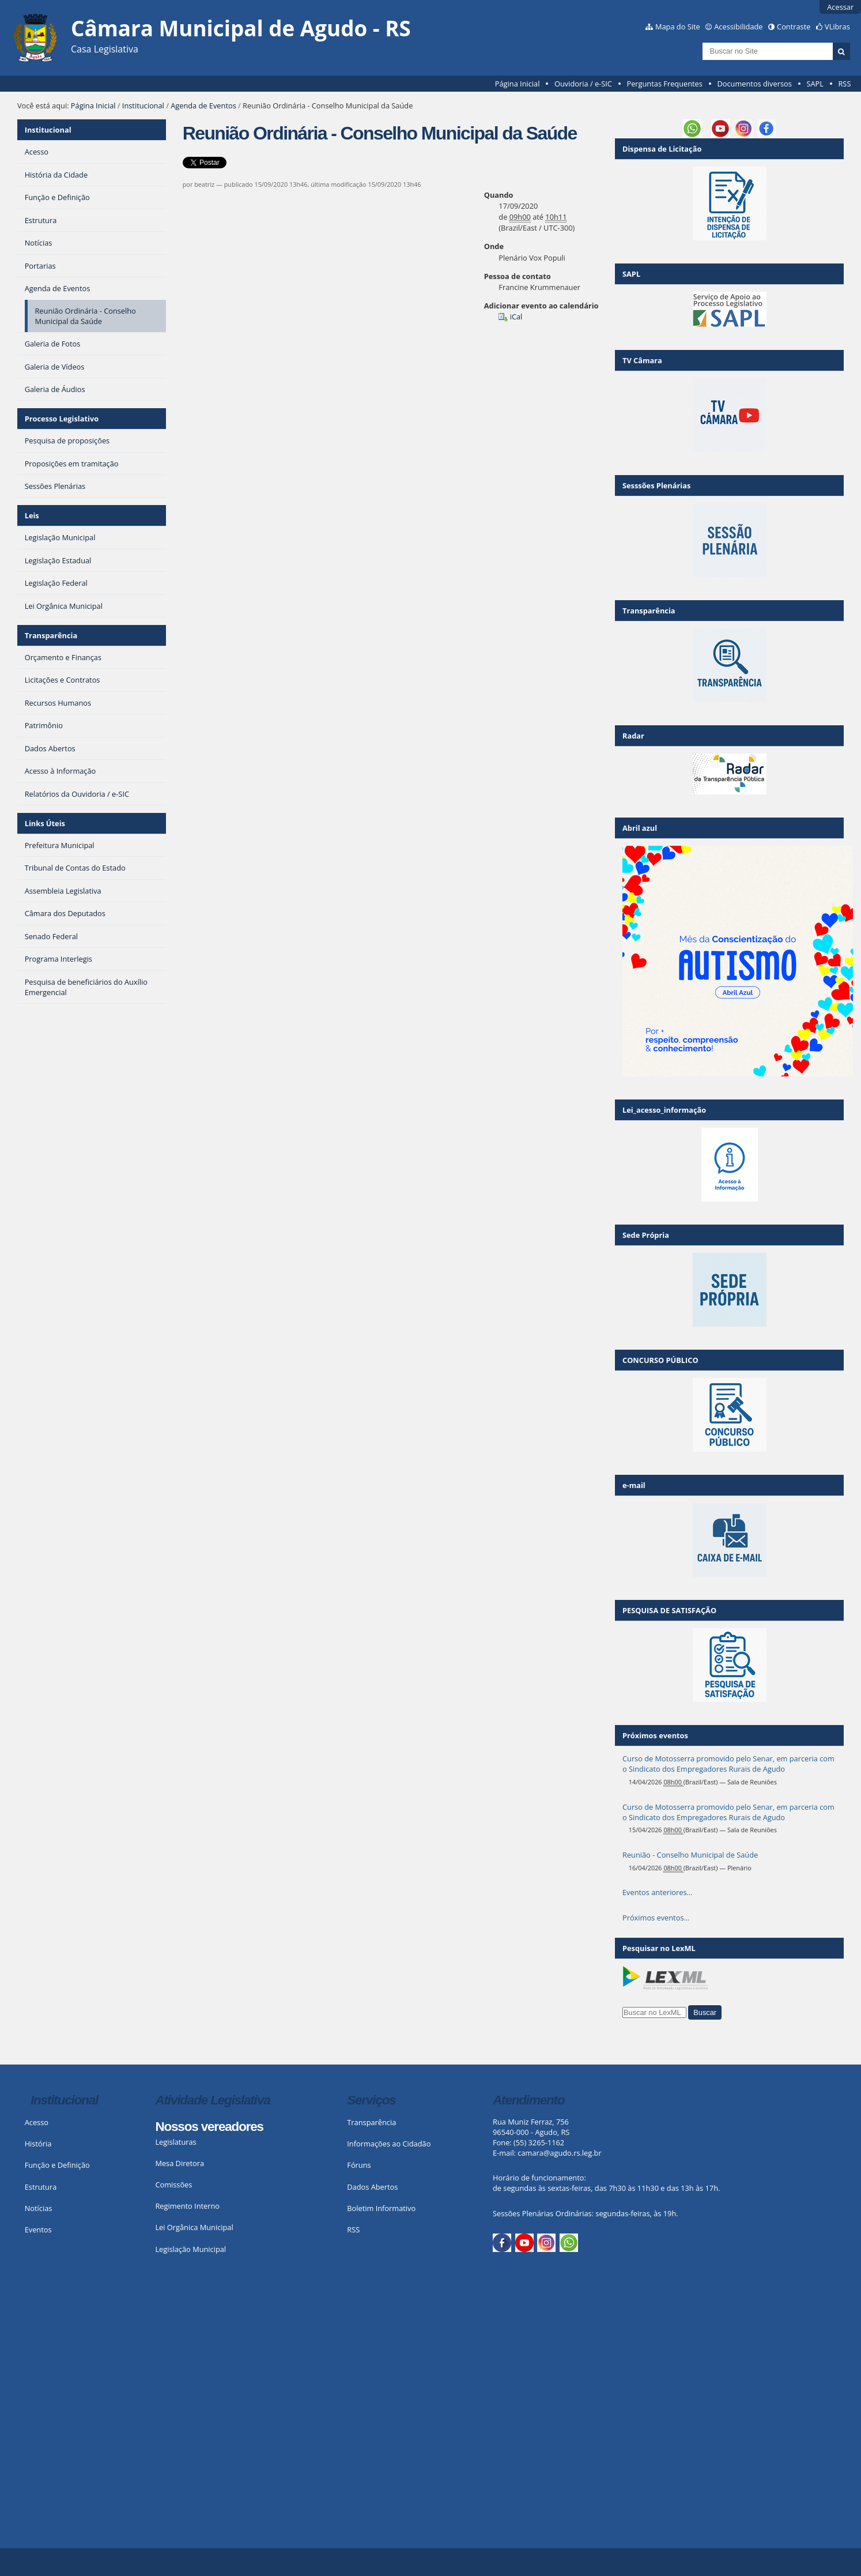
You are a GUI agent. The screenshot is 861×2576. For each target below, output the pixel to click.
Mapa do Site (677, 26)
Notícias (38, 2208)
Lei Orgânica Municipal (194, 2227)
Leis (32, 515)
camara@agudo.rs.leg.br (559, 2153)
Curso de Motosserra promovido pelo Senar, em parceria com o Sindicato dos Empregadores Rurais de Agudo (728, 1763)
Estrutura (41, 2187)
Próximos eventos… (655, 1917)
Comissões (173, 2184)
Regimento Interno (187, 2206)
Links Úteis (45, 823)
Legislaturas (175, 2142)
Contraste (793, 26)
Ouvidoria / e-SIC (583, 83)
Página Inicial (517, 83)
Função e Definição (57, 2165)
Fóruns (359, 2165)
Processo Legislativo (62, 418)
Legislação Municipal (190, 2249)
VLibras (837, 26)
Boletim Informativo (381, 2208)
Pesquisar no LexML (659, 1948)
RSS (844, 83)
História (38, 2143)
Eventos (38, 2229)
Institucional (143, 105)
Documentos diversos (754, 83)
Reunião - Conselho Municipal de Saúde (690, 1855)
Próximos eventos (655, 1735)
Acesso (36, 2122)
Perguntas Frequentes (664, 83)
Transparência (51, 635)
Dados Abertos (372, 2187)
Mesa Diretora (179, 2163)
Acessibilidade (738, 26)
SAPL (815, 83)
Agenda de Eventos (203, 105)
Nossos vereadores (209, 2126)
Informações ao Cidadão (388, 2143)
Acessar (840, 7)
